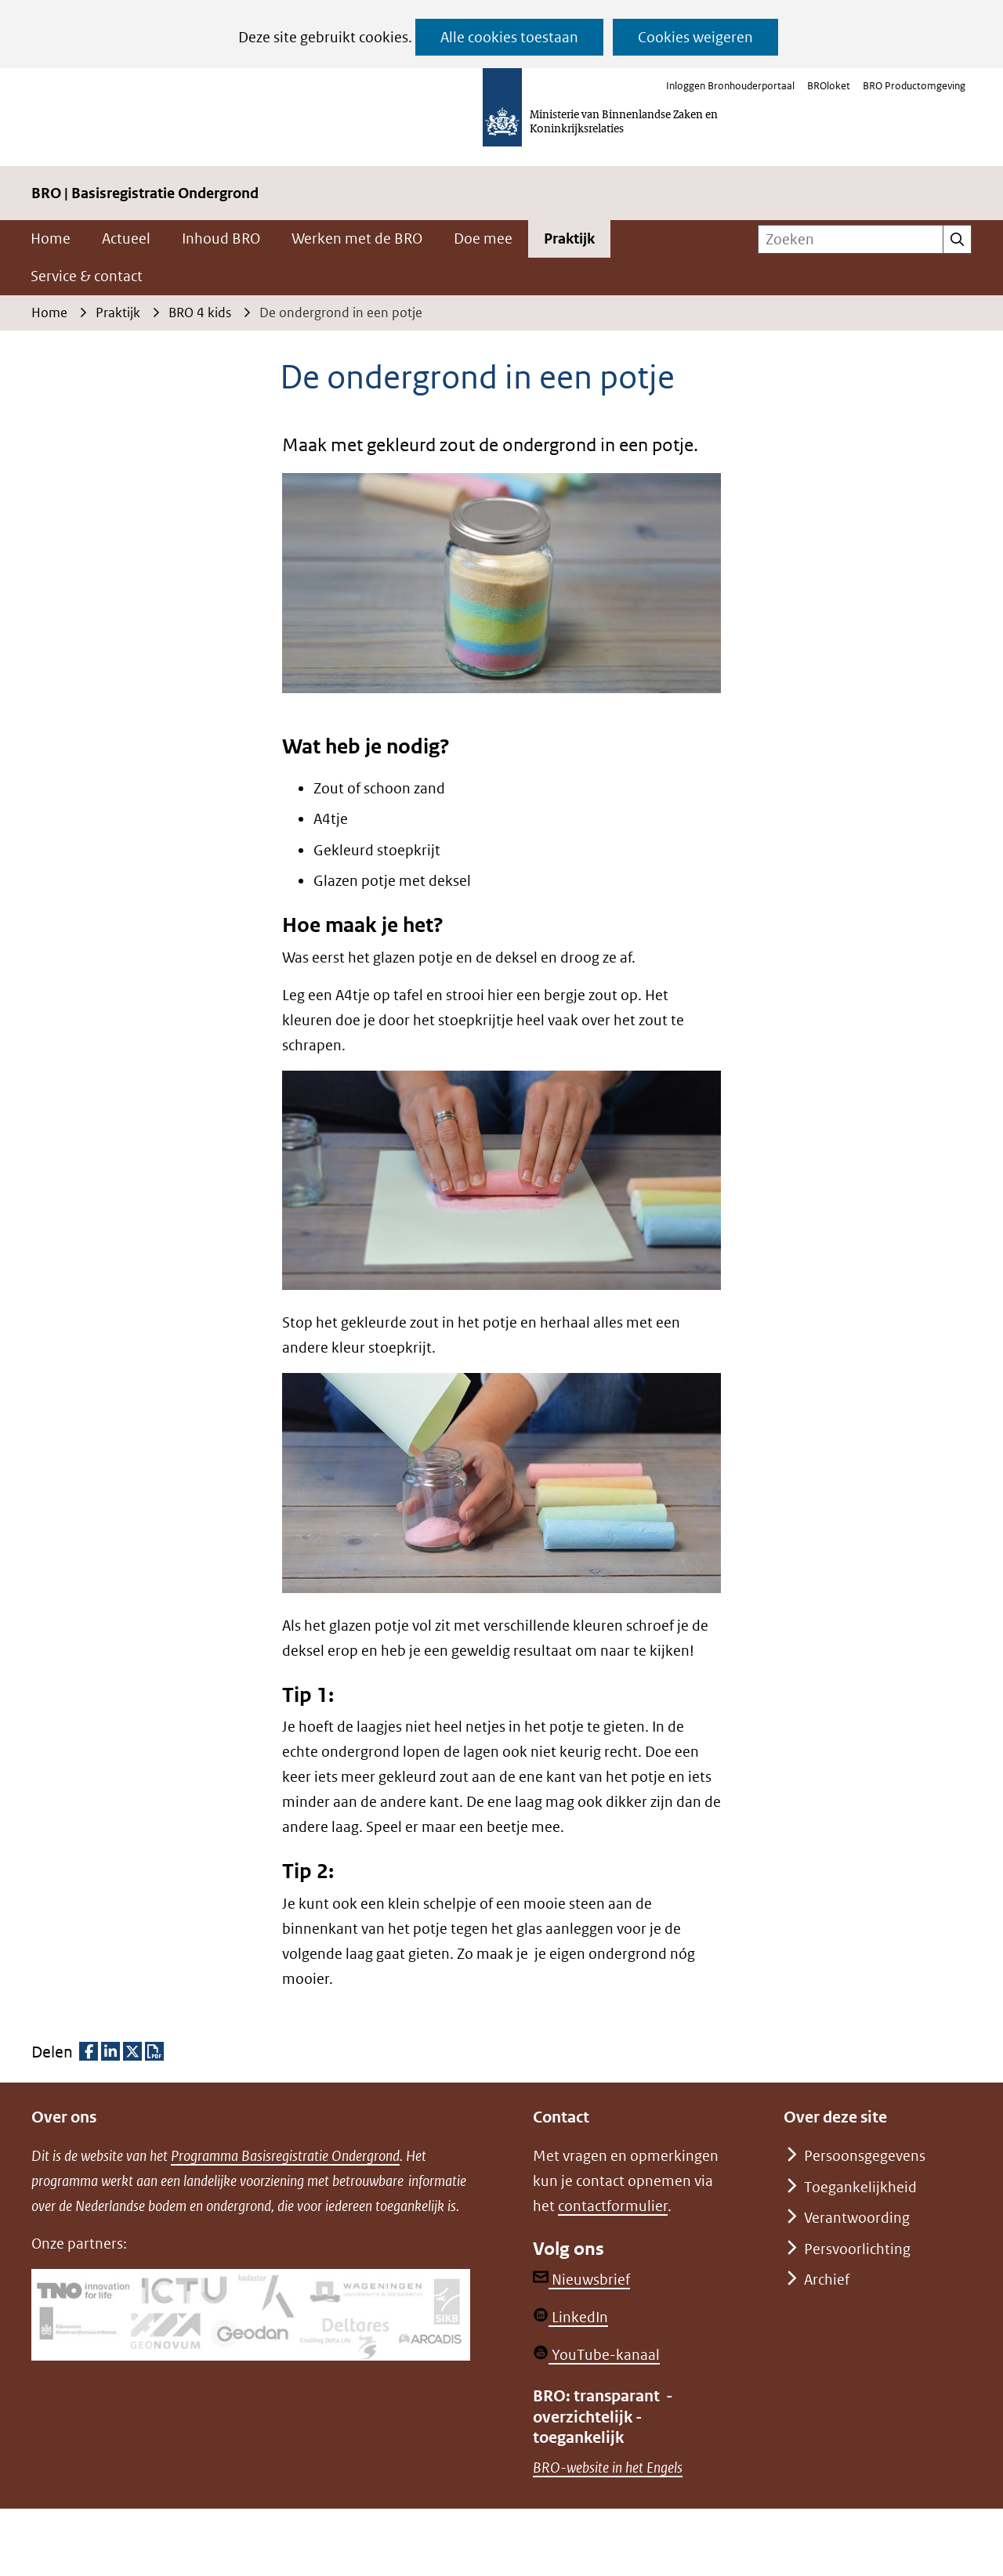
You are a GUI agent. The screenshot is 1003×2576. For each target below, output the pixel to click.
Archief (826, 2280)
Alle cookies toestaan (509, 37)
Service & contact (87, 276)
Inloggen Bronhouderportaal (730, 85)
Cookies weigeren (695, 37)
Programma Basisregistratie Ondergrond (285, 2156)
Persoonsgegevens (864, 2156)
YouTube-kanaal (596, 2355)
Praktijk (569, 238)
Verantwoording (857, 2218)
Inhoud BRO (221, 238)
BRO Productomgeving (914, 85)
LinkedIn (570, 2317)
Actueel (126, 238)
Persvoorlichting (857, 2249)
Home (51, 238)
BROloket (828, 85)
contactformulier (613, 2206)
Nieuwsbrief (581, 2280)
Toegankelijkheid (860, 2187)
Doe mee (483, 238)
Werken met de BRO (356, 238)
